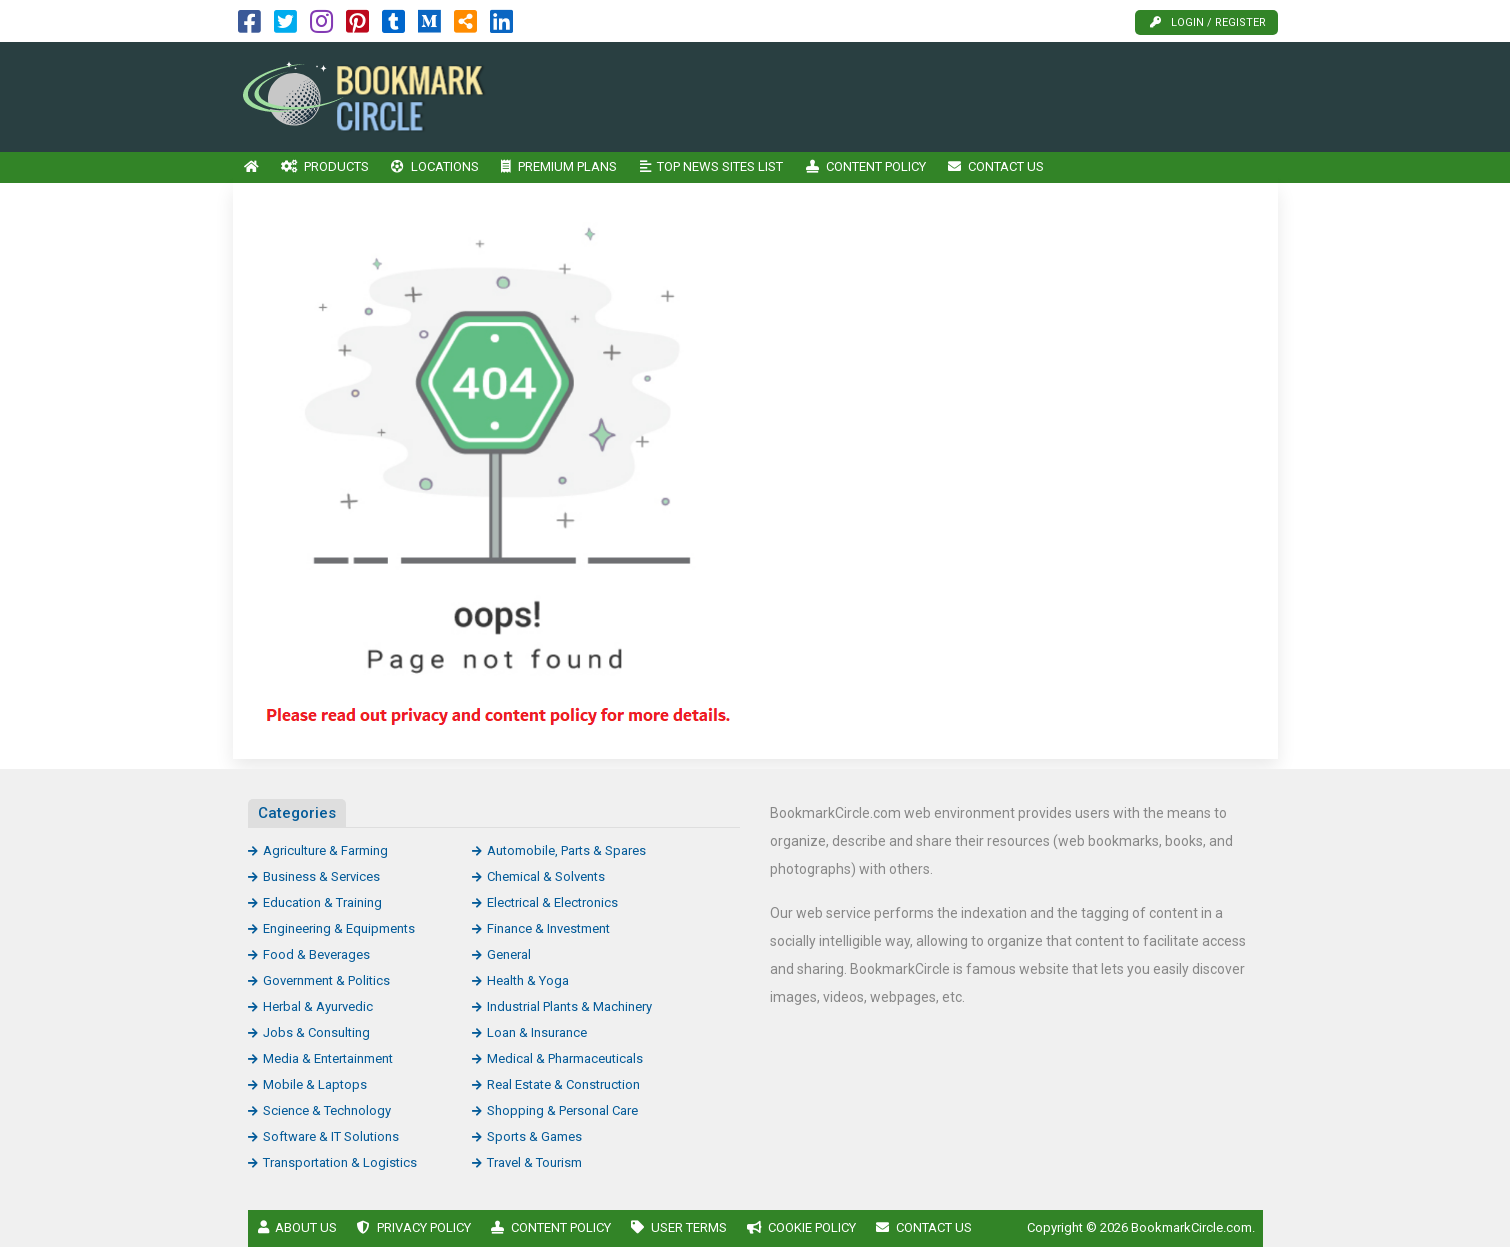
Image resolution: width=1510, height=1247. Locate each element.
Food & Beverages (316, 954)
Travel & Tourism (534, 1162)
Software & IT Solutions (331, 1136)
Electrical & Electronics (552, 902)
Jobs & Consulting (316, 1032)
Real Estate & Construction (563, 1084)
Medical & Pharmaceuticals (565, 1058)
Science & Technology (327, 1110)
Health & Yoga (528, 980)
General (509, 954)
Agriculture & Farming (325, 850)
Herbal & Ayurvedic (318, 1006)
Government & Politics (326, 980)
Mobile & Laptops (315, 1084)
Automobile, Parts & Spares (566, 850)
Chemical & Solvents (546, 876)
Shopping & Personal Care (562, 1110)
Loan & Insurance (537, 1032)
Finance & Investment (548, 928)
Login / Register (1208, 22)
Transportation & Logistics (340, 1162)
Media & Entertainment (328, 1058)
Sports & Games (534, 1136)
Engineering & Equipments (339, 928)
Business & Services (321, 876)
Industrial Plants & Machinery (569, 1006)
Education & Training (322, 902)
